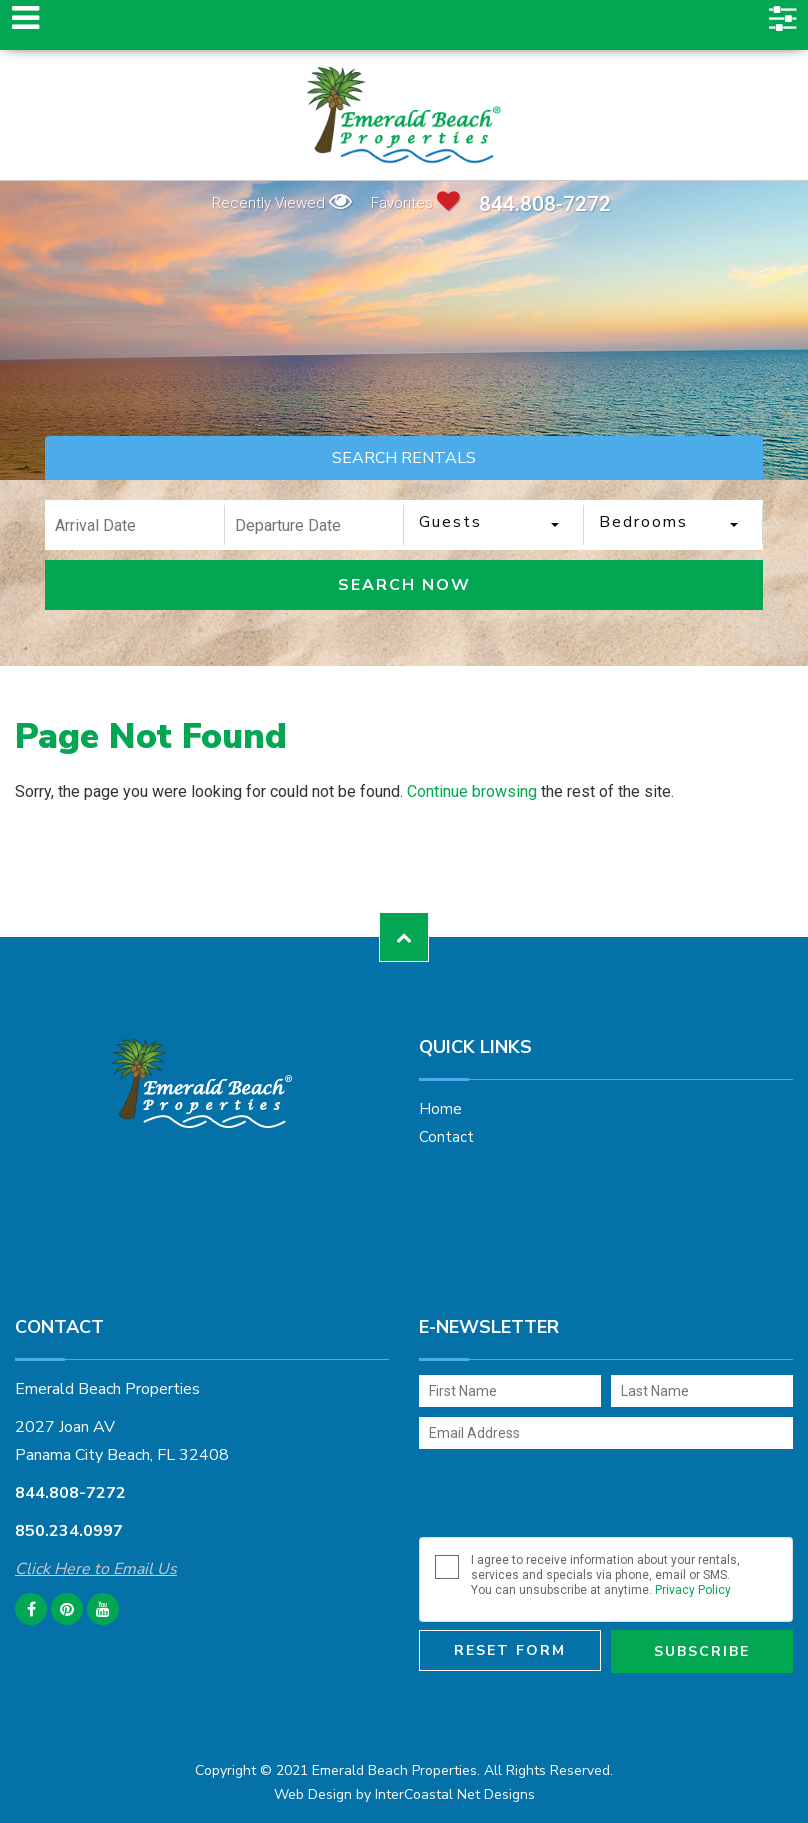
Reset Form (510, 1650)
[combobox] (494, 525)
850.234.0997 (69, 1531)
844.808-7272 (545, 204)
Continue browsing (472, 791)
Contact (446, 1137)
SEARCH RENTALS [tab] (404, 458)
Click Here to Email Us (96, 1569)
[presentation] (571, 1498)
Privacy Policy (693, 1590)
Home (440, 1109)
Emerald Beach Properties (404, 115)
